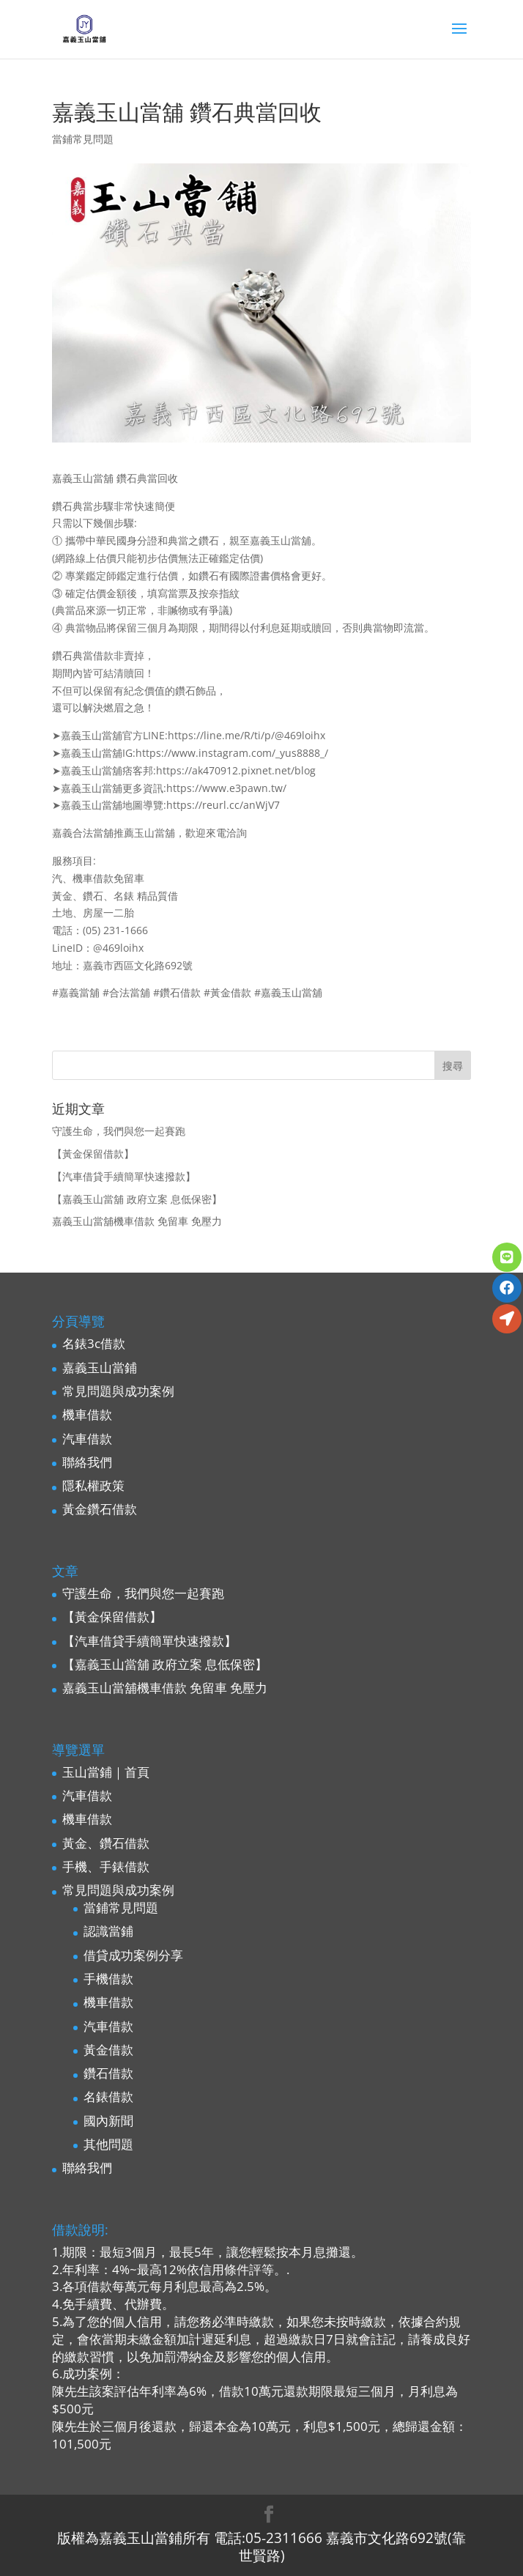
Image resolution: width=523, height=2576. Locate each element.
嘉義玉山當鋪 (99, 1367)
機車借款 (87, 1414)
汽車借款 (87, 1438)
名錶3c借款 (93, 1343)
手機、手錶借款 (105, 1866)
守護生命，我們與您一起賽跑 (118, 1131)
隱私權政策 (93, 1485)
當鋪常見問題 (83, 139)
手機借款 (108, 1978)
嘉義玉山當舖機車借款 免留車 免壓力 (137, 1221)
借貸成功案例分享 (133, 1955)
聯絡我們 (87, 1462)
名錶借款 (108, 2096)
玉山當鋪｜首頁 (105, 1771)
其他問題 (108, 2144)
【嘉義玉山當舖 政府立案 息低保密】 (137, 1199)
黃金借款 (108, 2049)
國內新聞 (108, 2120)
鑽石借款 (108, 2073)
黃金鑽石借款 (99, 1508)
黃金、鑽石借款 (105, 1843)
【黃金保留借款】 (93, 1154)
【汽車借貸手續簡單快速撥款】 (124, 1176)
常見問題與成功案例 (118, 1391)
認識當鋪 (108, 1930)
